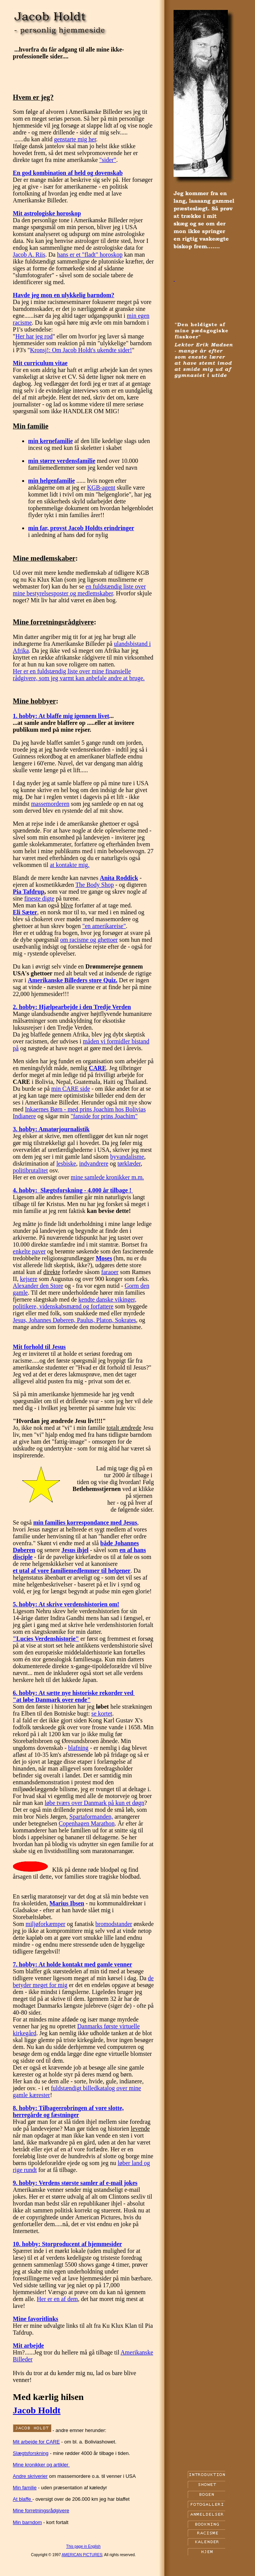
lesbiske (66, 1163)
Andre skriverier (30, 2476)
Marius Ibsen (66, 1903)
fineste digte (39, 898)
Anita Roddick (119, 878)
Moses (104, 1258)
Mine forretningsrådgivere (41, 2510)
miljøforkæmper (45, 1924)
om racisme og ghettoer (89, 939)
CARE (97, 1068)
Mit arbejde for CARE (36, 2442)
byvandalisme (127, 1156)
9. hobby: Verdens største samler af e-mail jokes (75, 2183)
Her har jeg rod (33, 336)
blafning (78, 1748)
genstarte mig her (75, 139)
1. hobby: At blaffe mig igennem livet (61, 716)
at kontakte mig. (69, 865)
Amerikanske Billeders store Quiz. (72, 980)
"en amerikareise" (104, 926)
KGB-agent (101, 487)
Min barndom (27, 2522)
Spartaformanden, (91, 1816)
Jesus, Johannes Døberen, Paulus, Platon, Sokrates (74, 1320)
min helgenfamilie (51, 480)
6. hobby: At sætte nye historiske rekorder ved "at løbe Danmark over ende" (74, 1696)
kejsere (28, 1279)
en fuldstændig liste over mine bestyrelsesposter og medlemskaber (79, 590)
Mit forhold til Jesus (39, 1347)
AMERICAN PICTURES (82, 2555)
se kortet (101, 1713)
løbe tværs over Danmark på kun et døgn (95, 1803)
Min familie (25, 2487)
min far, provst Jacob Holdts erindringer (81, 528)
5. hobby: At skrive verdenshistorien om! (66, 1604)
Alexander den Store (38, 1285)
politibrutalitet (30, 1170)
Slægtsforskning (31, 2453)
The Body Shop (94, 884)
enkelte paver (29, 1251)
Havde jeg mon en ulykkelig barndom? (63, 295)
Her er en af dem (57, 2299)
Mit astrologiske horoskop (47, 213)
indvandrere (93, 1163)
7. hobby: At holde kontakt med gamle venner (72, 1964)
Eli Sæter (25, 912)
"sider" (107, 160)
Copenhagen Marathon (87, 1823)
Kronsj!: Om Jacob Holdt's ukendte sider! (81, 350)
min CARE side (70, 1088)
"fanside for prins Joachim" (104, 1116)
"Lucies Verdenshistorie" (46, 1638)
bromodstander (114, 1924)
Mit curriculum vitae (40, 363)
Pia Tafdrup (28, 891)
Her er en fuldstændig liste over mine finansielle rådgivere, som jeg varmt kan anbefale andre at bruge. (79, 674)
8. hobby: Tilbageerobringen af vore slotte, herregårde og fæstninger (68, 2111)
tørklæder (129, 1163)
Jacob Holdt (37, 2410)
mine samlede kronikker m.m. (107, 1177)
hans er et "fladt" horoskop (89, 254)
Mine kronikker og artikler (41, 2465)
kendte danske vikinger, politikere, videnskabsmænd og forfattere (74, 1303)
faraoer (110, 1272)
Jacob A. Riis (29, 254)
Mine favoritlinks (35, 2319)
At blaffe (22, 2499)
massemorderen (50, 803)
